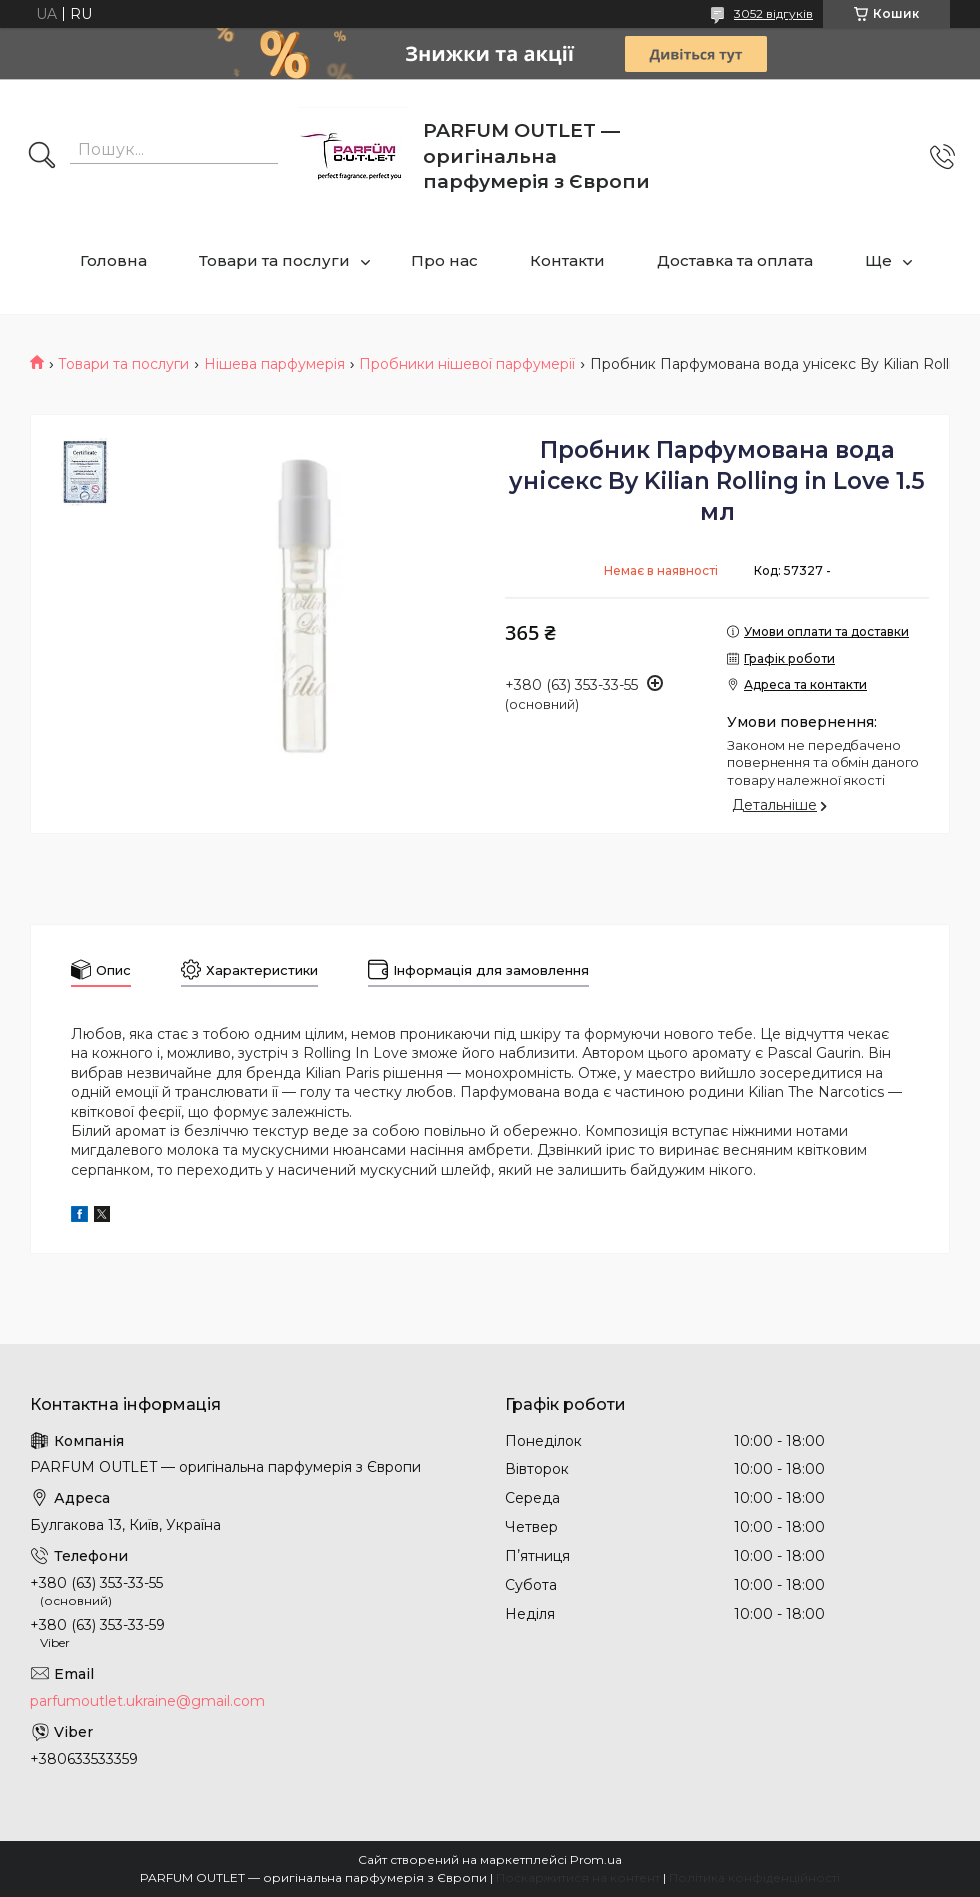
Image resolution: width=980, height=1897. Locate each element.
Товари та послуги (274, 260)
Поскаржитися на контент (578, 1877)
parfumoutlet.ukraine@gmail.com (147, 1701)
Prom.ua (596, 1859)
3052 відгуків (773, 13)
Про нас (444, 260)
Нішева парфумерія (274, 364)
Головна (113, 260)
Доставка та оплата (735, 260)
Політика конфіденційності (754, 1877)
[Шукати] (42, 157)
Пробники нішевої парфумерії (467, 364)
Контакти (567, 260)
